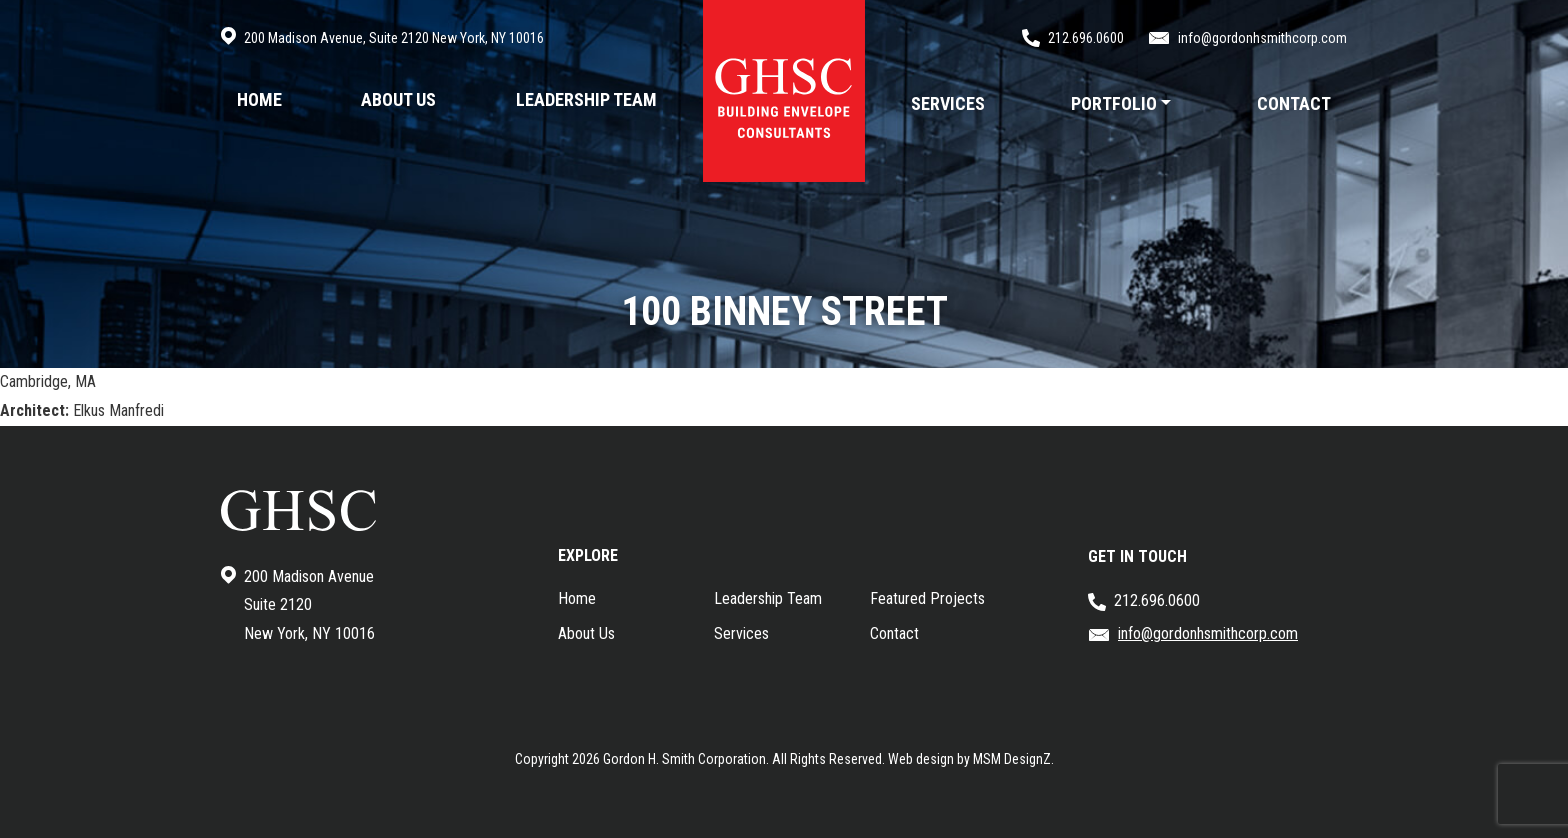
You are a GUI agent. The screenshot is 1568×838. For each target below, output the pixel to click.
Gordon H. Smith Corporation (684, 759)
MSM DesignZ (1012, 759)
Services (741, 633)
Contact (894, 633)
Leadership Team (768, 598)
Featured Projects (927, 598)
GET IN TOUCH (1137, 556)
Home (577, 598)
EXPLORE (588, 555)
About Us (586, 633)
